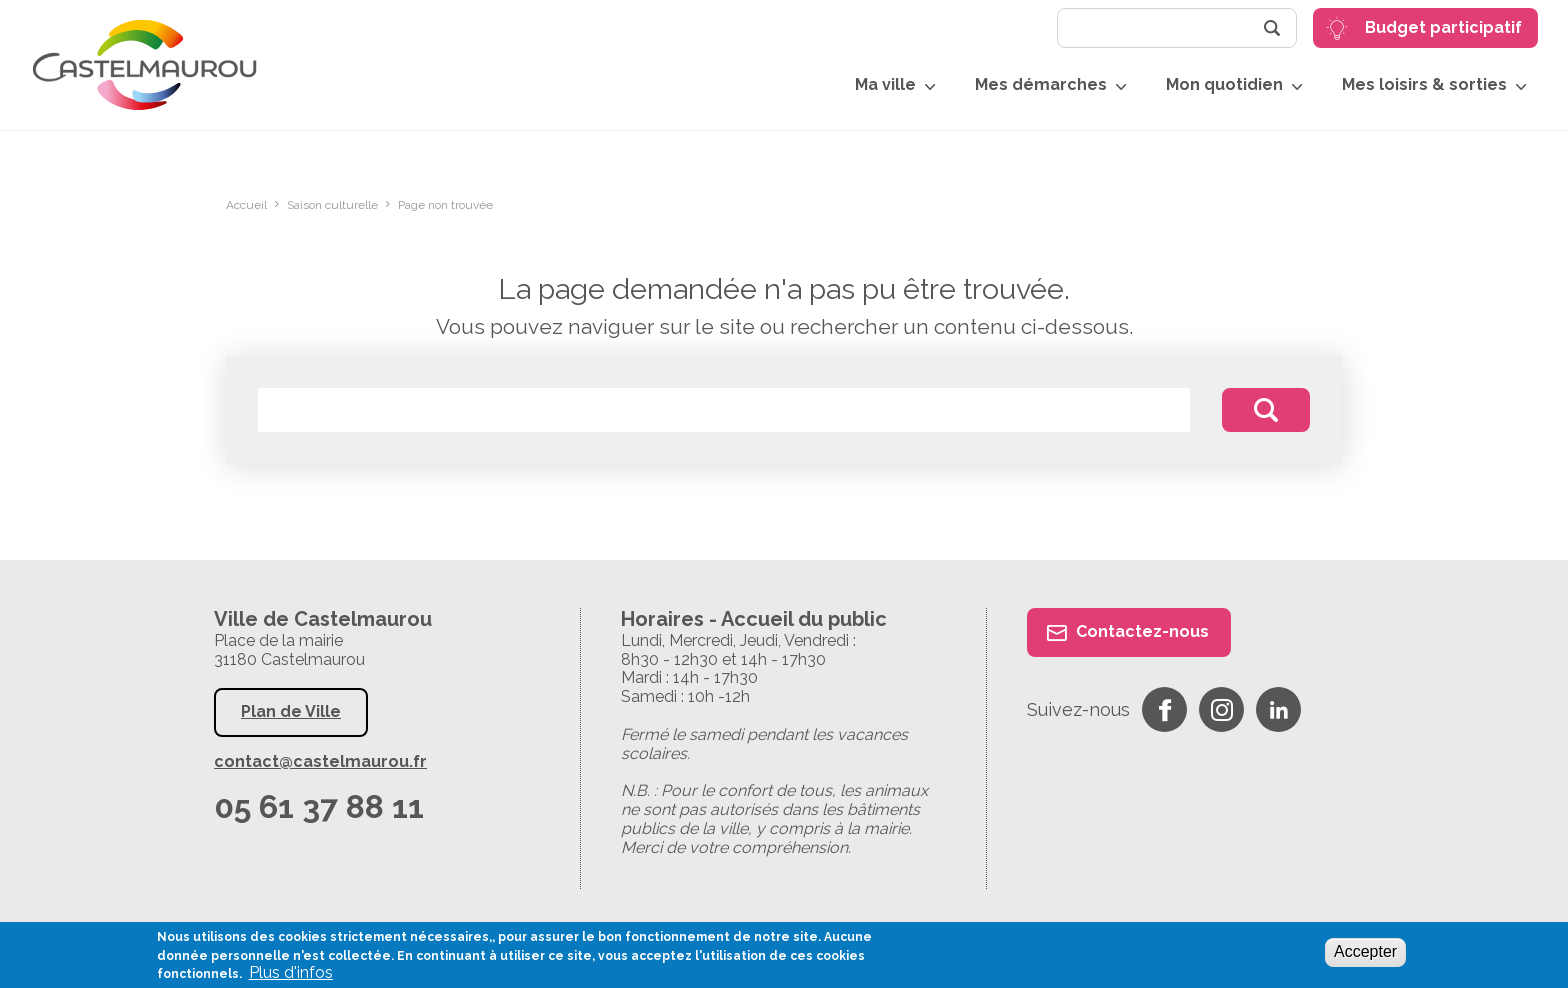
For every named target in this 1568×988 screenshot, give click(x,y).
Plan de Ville (291, 711)
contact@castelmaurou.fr (320, 762)
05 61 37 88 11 (319, 806)
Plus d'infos (291, 973)
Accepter (1365, 951)
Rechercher (1272, 28)
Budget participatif (1443, 27)
